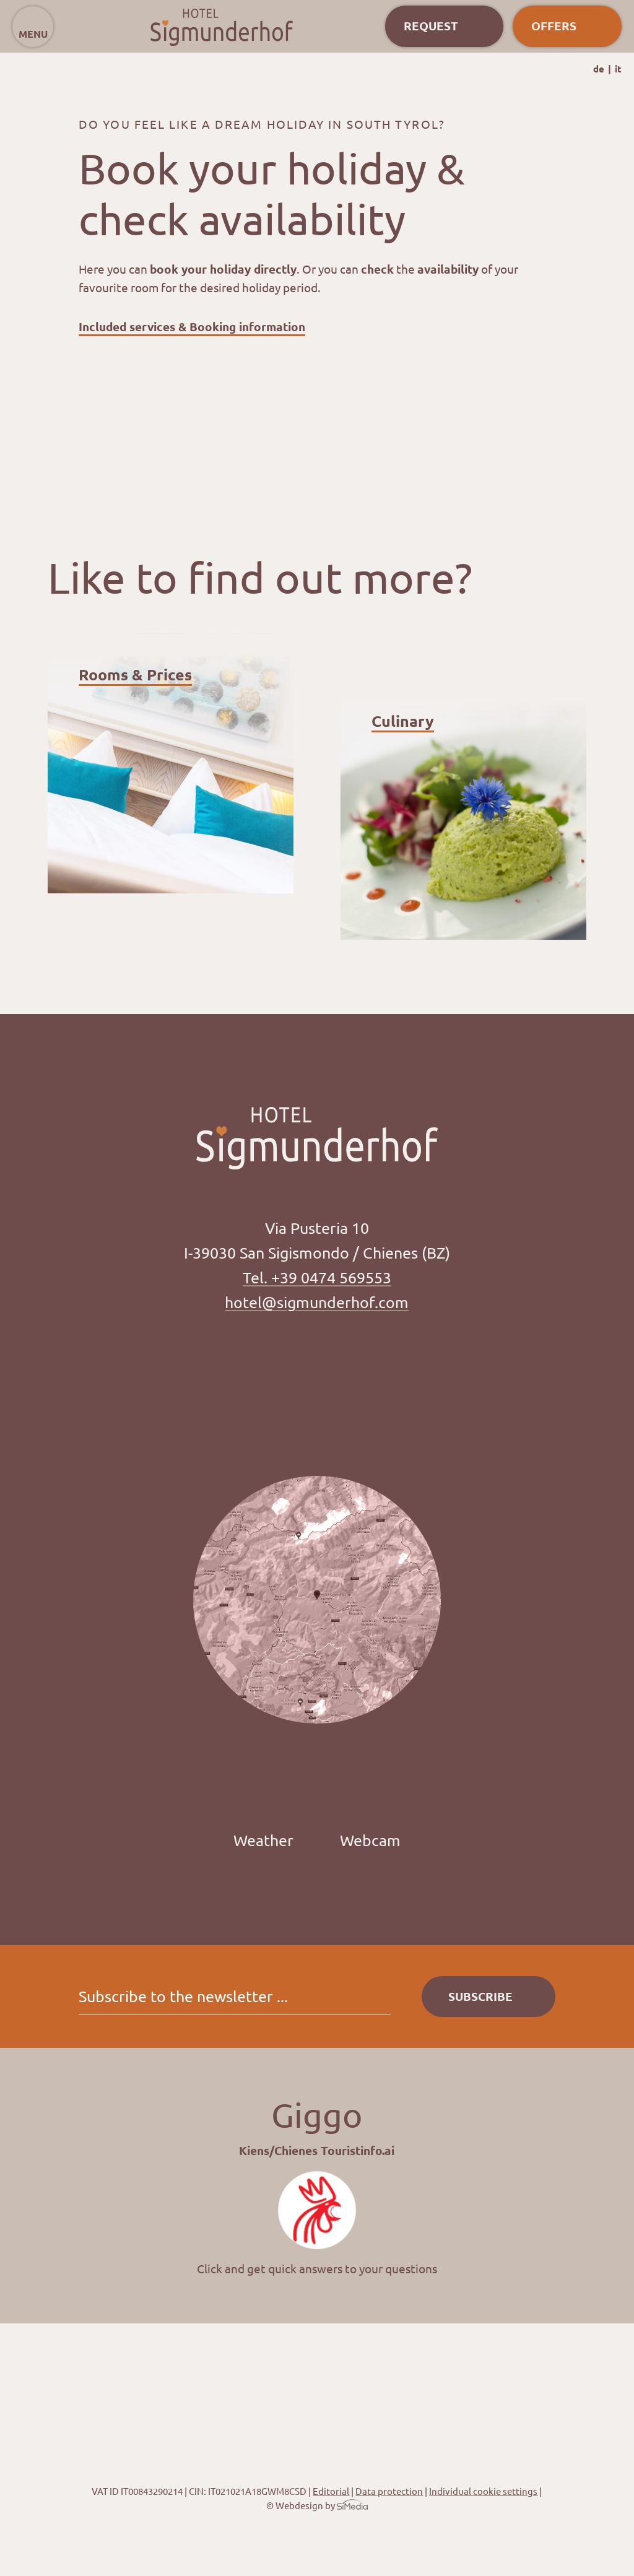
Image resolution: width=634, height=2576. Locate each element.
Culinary (402, 721)
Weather (263, 1840)
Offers (553, 25)
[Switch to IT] (618, 69)
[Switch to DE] (602, 69)
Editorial (331, 2491)
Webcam (370, 1840)
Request (431, 25)
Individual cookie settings (483, 2491)
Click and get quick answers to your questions (317, 2268)
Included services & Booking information (192, 326)
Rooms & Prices (135, 674)
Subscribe (480, 1996)
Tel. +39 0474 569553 (317, 1277)
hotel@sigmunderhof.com (317, 1302)
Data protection (389, 2491)
